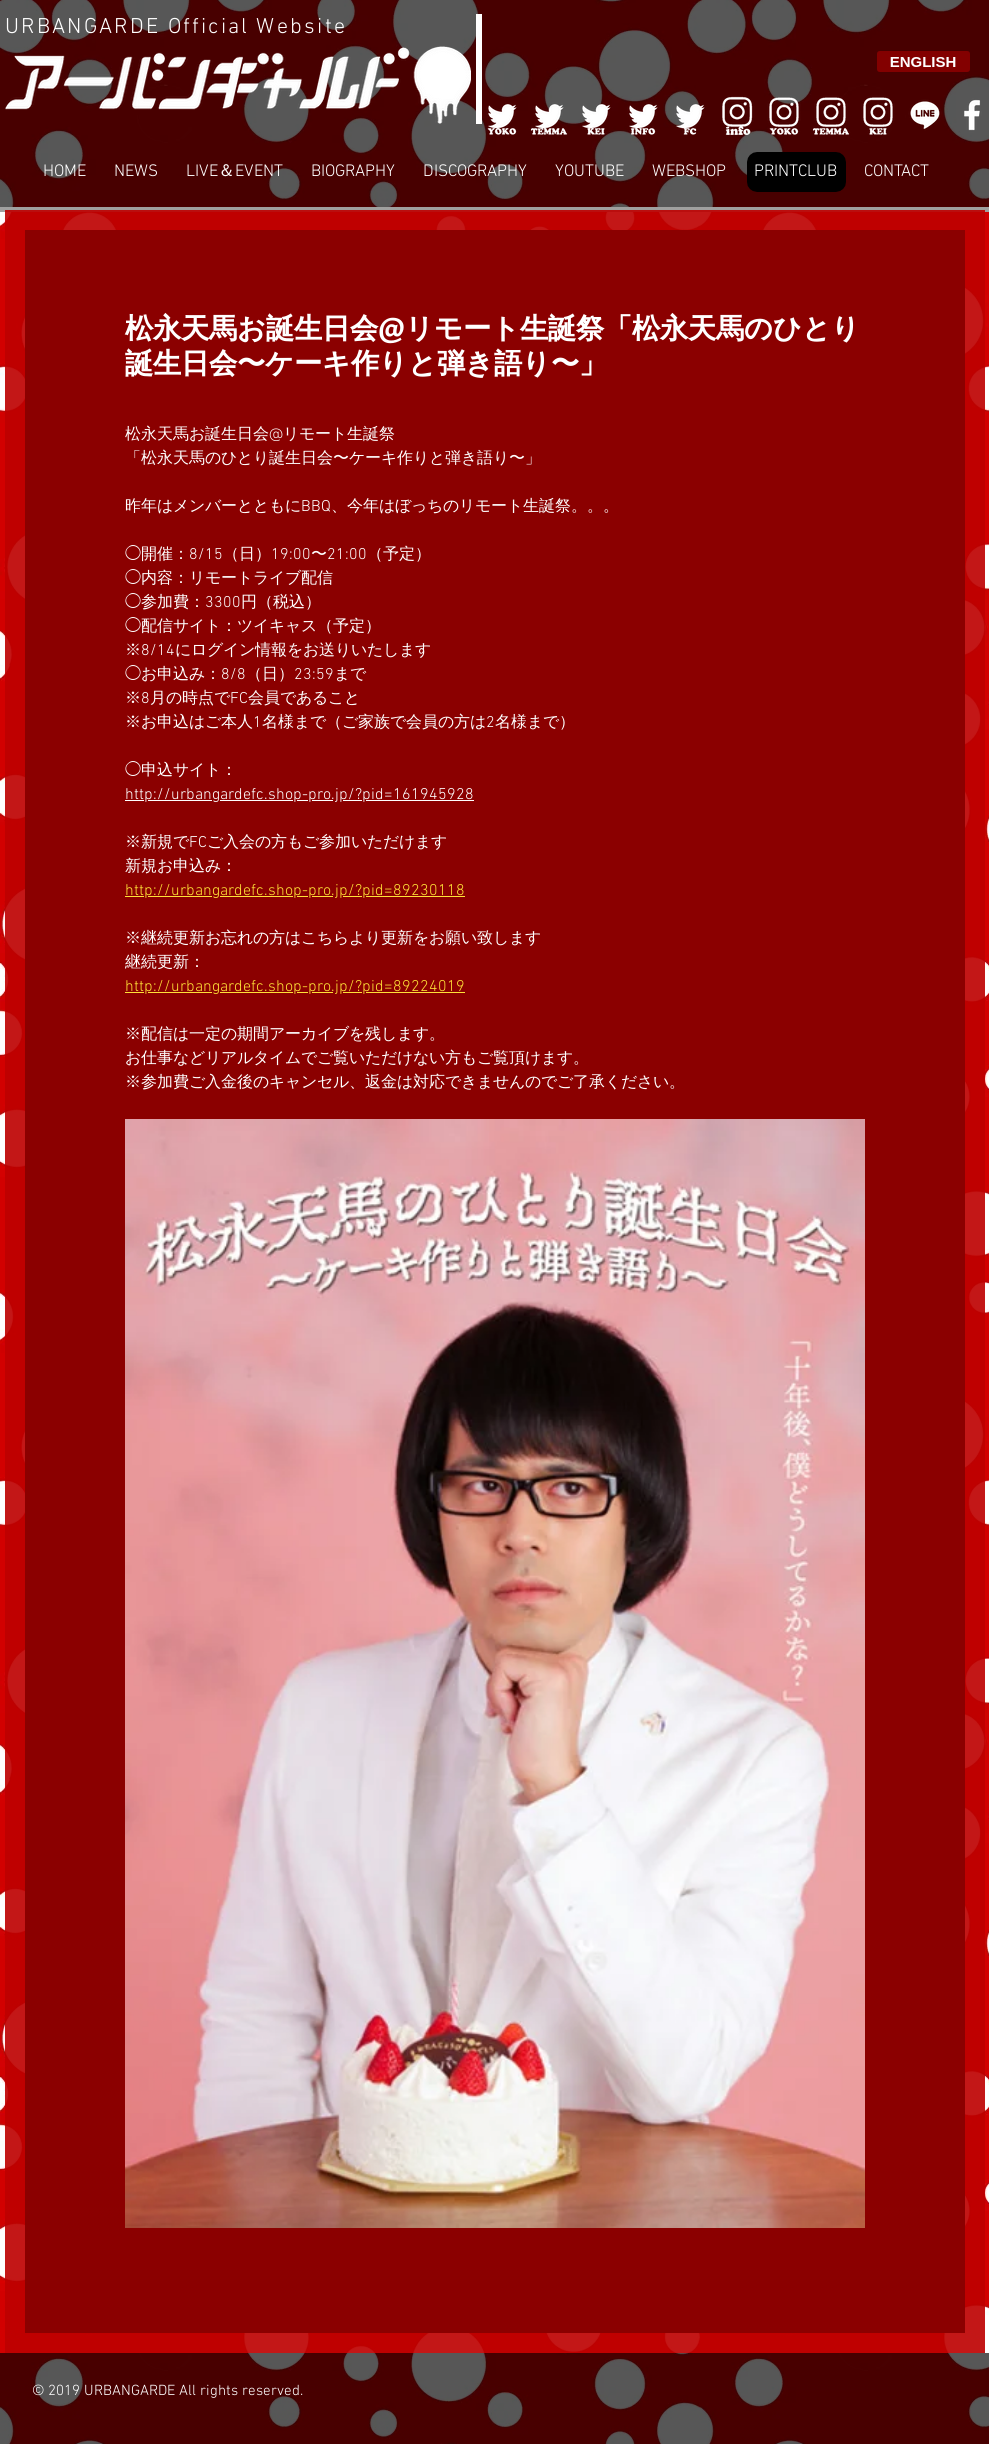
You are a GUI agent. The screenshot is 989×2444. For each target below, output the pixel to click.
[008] (878, 115)
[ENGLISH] (923, 61)
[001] (502, 115)
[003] (596, 115)
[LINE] (925, 115)
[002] (549, 115)
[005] (690, 115)
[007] (831, 115)
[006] (737, 115)
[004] (643, 115)
